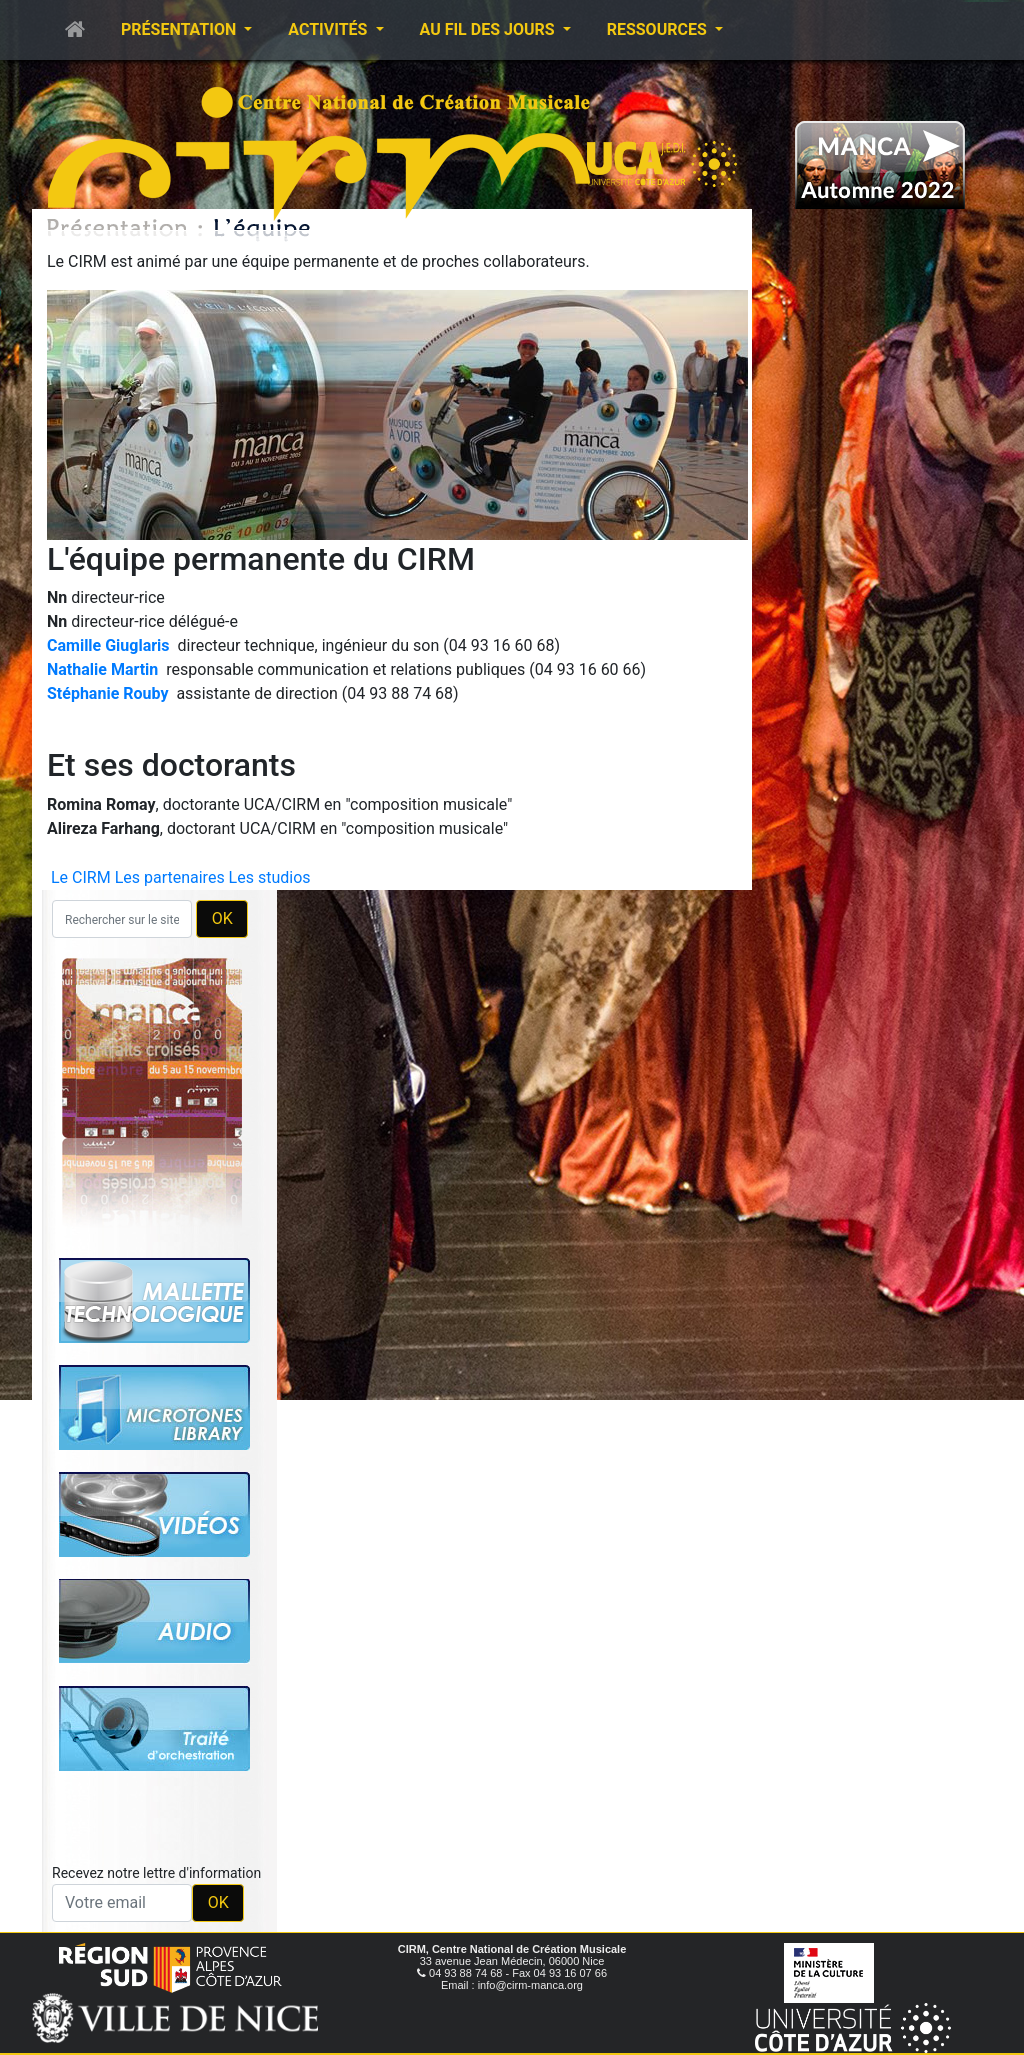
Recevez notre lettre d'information (156, 1873)
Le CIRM (81, 877)
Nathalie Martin (102, 669)
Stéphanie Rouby (107, 693)
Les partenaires (170, 877)
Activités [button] (329, 29)
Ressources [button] (659, 29)
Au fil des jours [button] (489, 29)
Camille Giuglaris (108, 645)
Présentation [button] (180, 29)
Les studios (270, 877)
